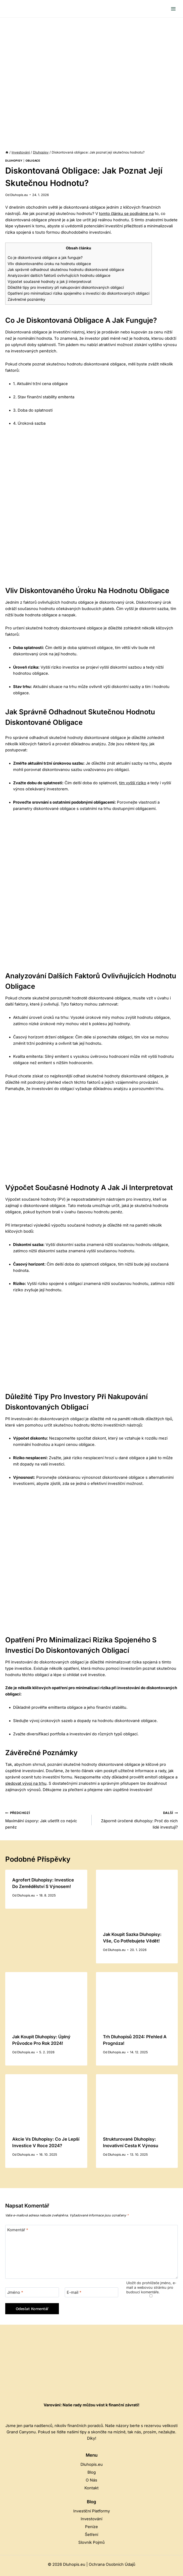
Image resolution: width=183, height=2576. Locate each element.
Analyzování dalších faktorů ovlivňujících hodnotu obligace (59, 275)
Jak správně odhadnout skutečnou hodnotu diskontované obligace (66, 269)
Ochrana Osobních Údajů (112, 2564)
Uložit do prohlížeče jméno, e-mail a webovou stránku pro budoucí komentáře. (151, 2287)
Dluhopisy (13, 160)
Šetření (91, 2534)
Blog (91, 2472)
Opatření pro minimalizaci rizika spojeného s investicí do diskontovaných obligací (78, 293)
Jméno (15, 2292)
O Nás (91, 2480)
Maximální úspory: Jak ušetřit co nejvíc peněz (46, 1819)
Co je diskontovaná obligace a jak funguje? (45, 257)
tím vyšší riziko (132, 783)
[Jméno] (32, 2292)
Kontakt (91, 2488)
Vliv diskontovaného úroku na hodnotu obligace (49, 263)
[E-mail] (91, 2292)
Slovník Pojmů (91, 2542)
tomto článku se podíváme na (126, 213)
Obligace (33, 160)
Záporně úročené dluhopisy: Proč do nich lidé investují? (137, 1819)
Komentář (17, 2230)
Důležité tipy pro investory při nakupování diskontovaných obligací (66, 287)
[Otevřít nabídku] (173, 9)
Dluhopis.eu (19, 195)
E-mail (74, 2292)
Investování (91, 2519)
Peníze (91, 2526)
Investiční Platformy (91, 2511)
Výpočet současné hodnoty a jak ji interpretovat (49, 281)
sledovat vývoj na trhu (25, 1783)
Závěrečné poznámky (26, 299)
